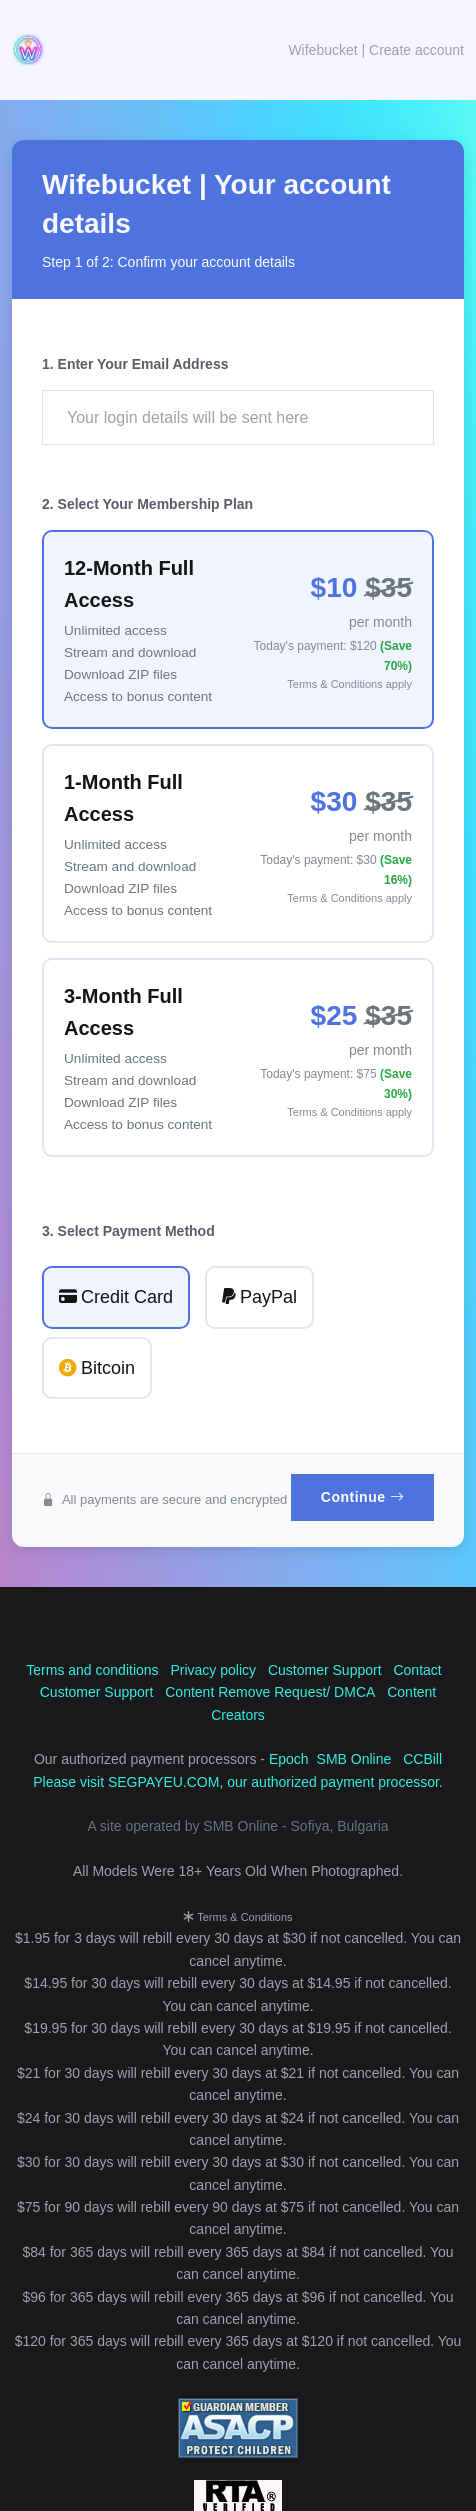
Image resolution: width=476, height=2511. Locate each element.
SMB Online (354, 1759)
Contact (417, 1670)
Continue (362, 1497)
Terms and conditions (92, 1670)
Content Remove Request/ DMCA (270, 1692)
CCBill (422, 1759)
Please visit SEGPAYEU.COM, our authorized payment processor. (238, 1782)
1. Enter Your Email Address (135, 364)
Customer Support (325, 1670)
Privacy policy (213, 1670)
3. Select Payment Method (128, 1231)
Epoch (289, 1759)
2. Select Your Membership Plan (147, 504)
